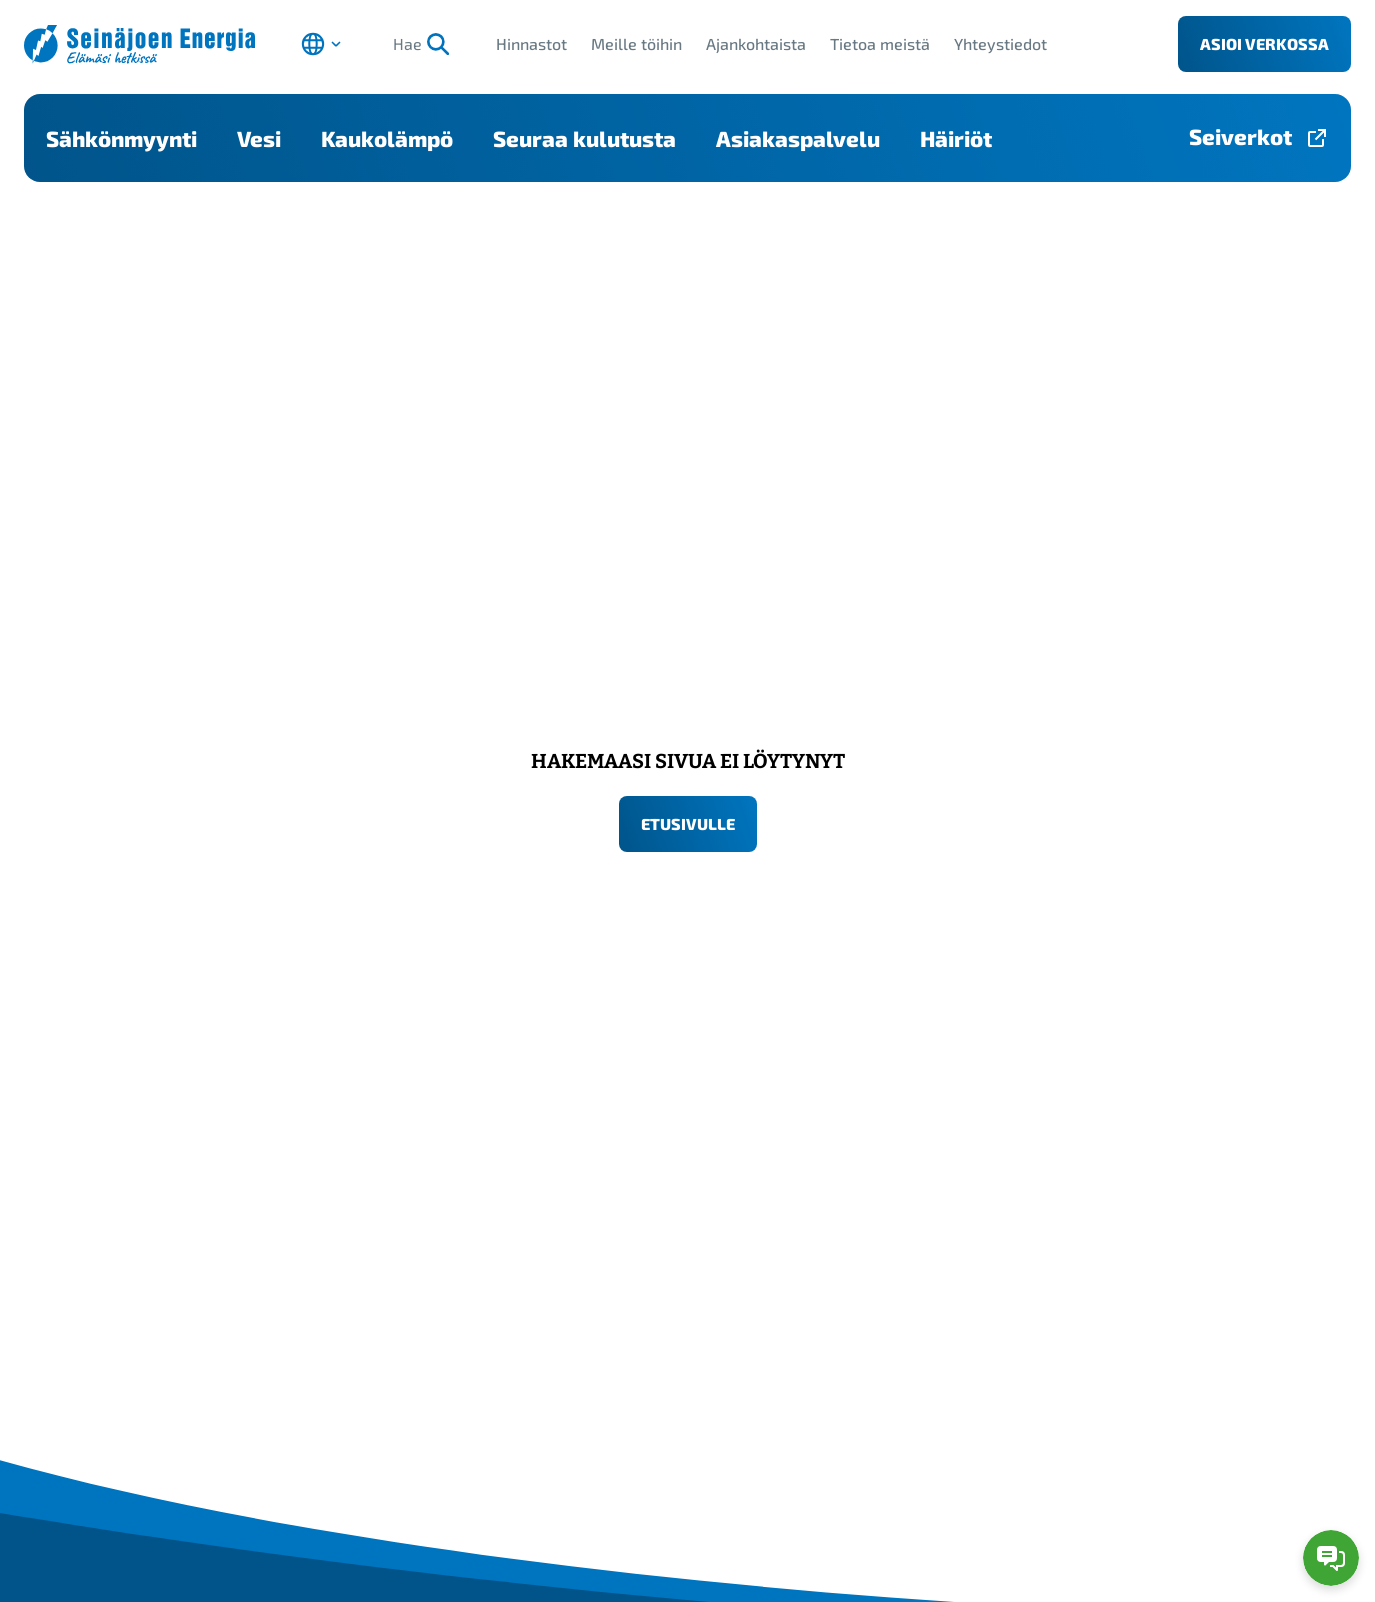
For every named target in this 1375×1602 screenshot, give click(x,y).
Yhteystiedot (1000, 43)
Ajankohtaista (756, 43)
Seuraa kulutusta (584, 138)
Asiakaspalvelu (798, 138)
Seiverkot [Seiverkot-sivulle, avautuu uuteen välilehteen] (1240, 136)
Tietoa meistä (880, 43)
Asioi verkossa (1264, 43)
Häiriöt (956, 138)
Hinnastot (531, 43)
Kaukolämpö (387, 138)
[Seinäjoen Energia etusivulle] (139, 44)
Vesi (259, 138)
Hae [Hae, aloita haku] (422, 44)
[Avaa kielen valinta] (321, 44)
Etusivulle (688, 823)
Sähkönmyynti (121, 138)
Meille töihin (636, 43)
